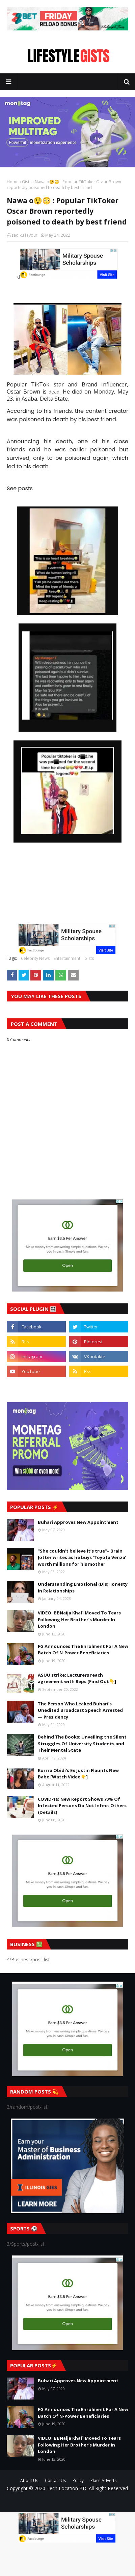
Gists (26, 182)
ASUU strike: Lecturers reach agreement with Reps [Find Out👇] (77, 1678)
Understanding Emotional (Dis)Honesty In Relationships (83, 1587)
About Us (29, 2480)
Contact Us (55, 2480)
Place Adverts (103, 2480)
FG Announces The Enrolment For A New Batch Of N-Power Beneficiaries (83, 1649)
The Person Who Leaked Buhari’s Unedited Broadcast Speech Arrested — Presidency (80, 1710)
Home (13, 182)
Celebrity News (35, 958)
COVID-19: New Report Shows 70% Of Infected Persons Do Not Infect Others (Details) (82, 1805)
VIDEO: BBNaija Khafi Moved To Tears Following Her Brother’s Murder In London (79, 1619)
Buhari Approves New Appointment (78, 1522)
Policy (78, 2480)
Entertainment (67, 958)
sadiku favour (24, 235)
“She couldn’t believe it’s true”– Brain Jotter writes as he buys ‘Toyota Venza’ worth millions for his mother (82, 1557)
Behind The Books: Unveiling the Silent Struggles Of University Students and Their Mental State (82, 1743)
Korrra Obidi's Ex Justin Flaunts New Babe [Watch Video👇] (78, 1773)
